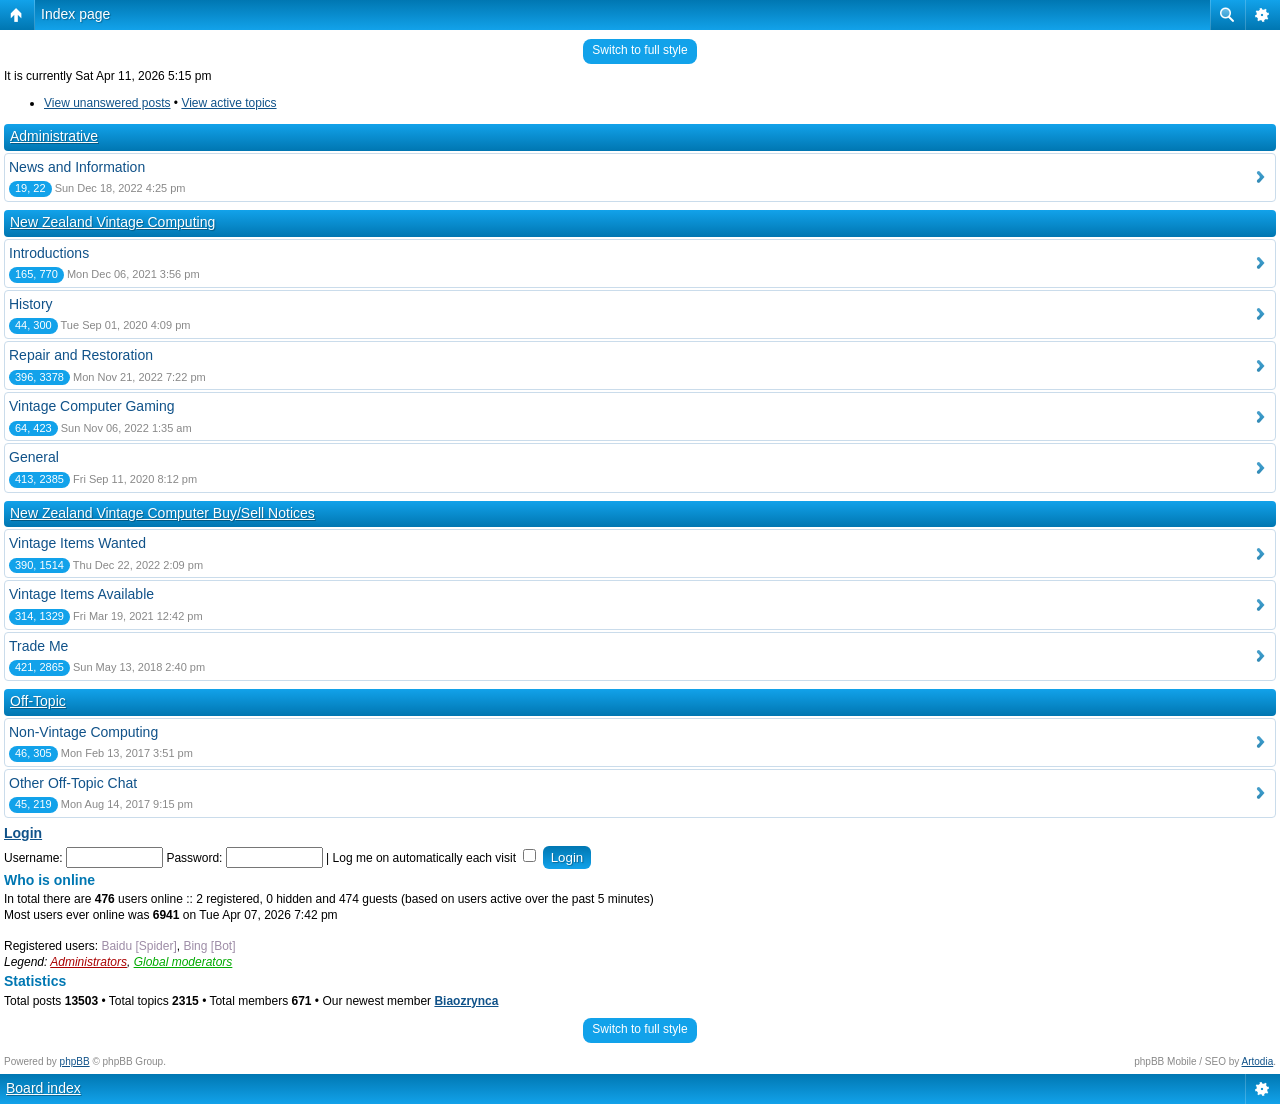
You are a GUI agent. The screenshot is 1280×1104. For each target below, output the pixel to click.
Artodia (1258, 1061)
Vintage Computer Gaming (92, 406)
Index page (75, 14)
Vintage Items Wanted (77, 543)
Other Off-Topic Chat (73, 783)
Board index (43, 1088)
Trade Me (38, 646)
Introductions (49, 253)
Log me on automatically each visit (435, 858)
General (34, 457)
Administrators (88, 962)
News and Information (77, 167)
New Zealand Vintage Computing (112, 222)
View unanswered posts (107, 103)
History (31, 304)
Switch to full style (639, 50)
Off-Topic (38, 701)
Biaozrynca (466, 1001)
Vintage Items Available (81, 594)
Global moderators (183, 962)
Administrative (54, 136)
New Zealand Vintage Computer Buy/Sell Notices (162, 513)
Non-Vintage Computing (83, 732)
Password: (194, 858)
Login (23, 833)
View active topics (228, 103)
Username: (33, 858)
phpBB (75, 1061)
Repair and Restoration (81, 355)
